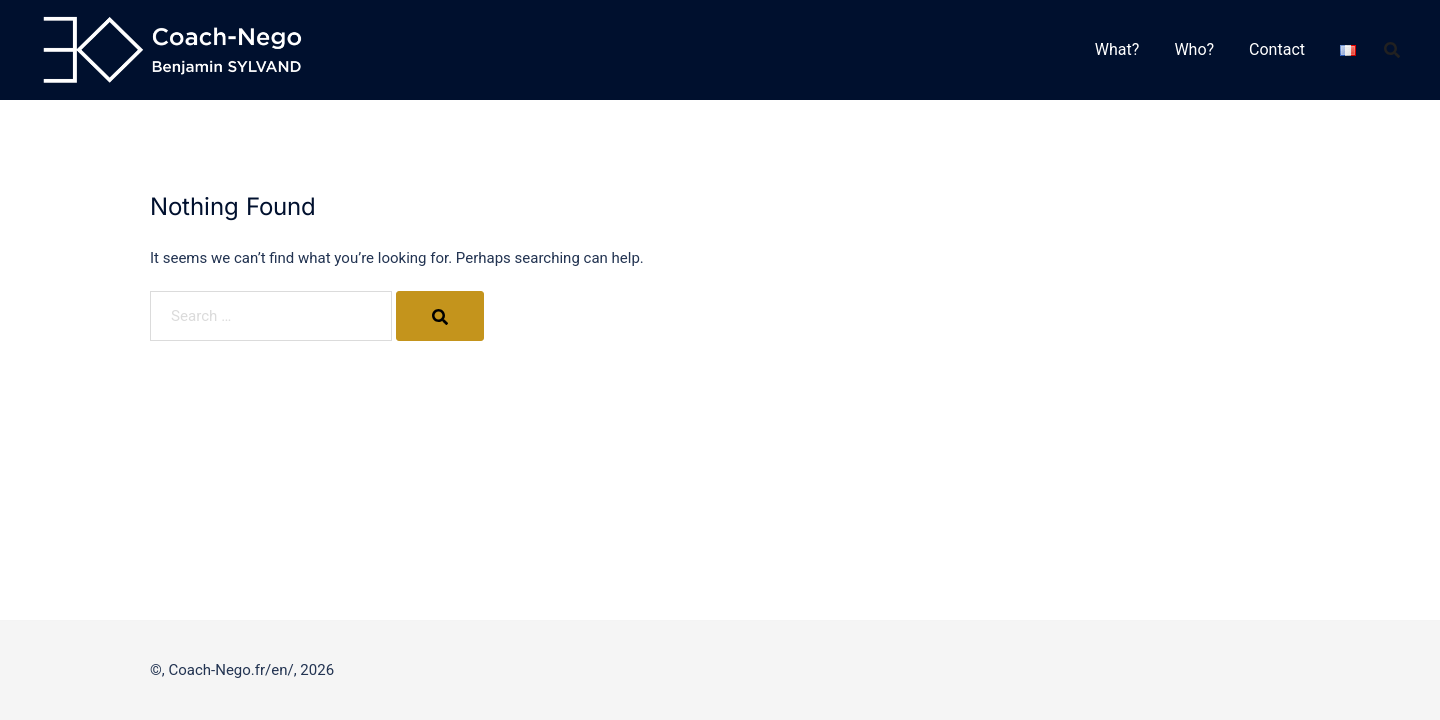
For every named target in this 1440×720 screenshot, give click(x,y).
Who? (1194, 49)
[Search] (439, 316)
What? (1117, 49)
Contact (1277, 49)
